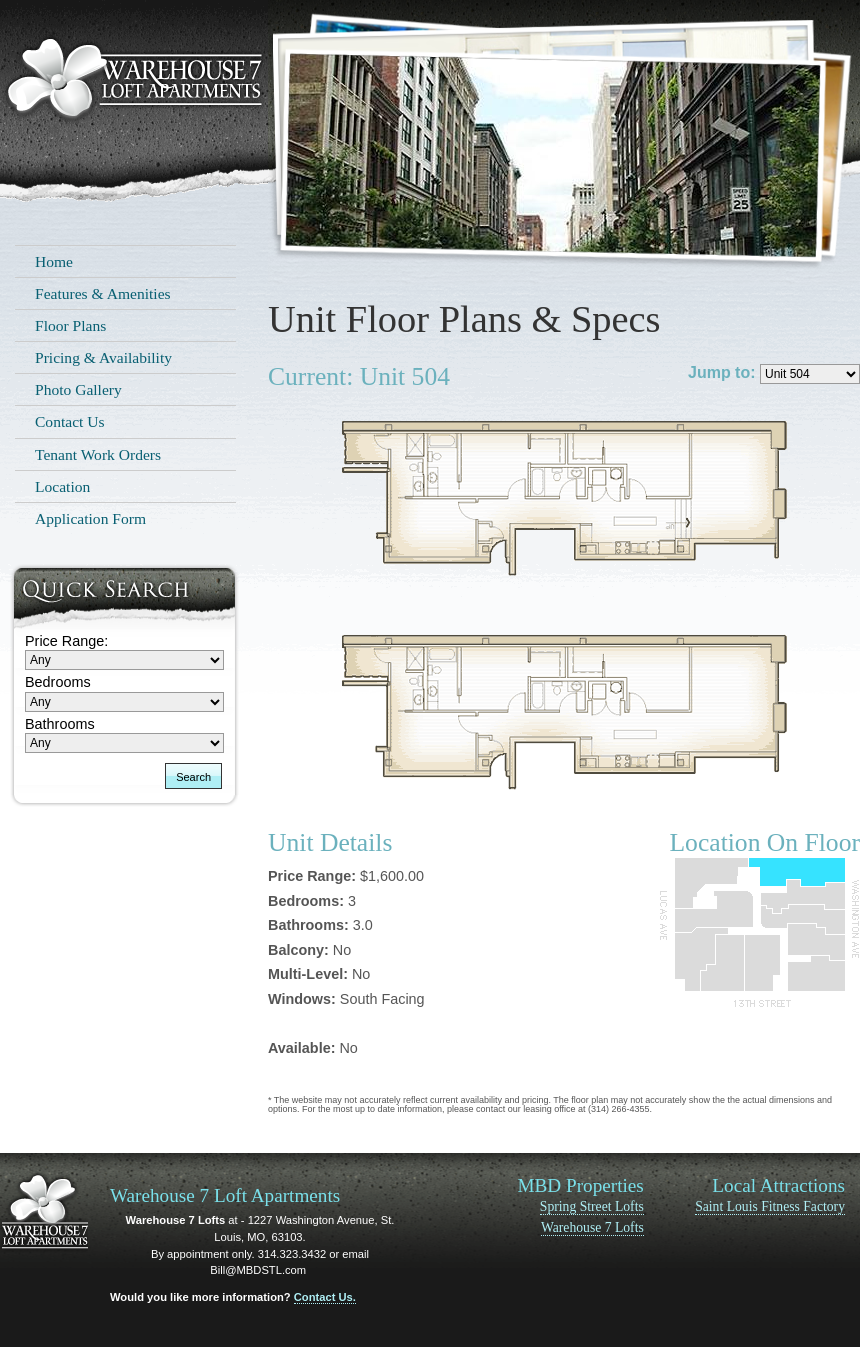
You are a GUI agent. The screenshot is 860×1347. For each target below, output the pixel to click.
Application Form (90, 518)
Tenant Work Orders (98, 454)
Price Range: (66, 641)
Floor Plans (70, 325)
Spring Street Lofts (592, 1206)
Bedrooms (58, 682)
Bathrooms (60, 724)
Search (193, 777)
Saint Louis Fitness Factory (770, 1206)
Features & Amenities (103, 293)
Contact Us (70, 421)
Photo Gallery (78, 389)
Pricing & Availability (103, 357)
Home (54, 261)
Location (62, 486)
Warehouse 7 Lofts (592, 1227)
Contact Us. (325, 1297)
